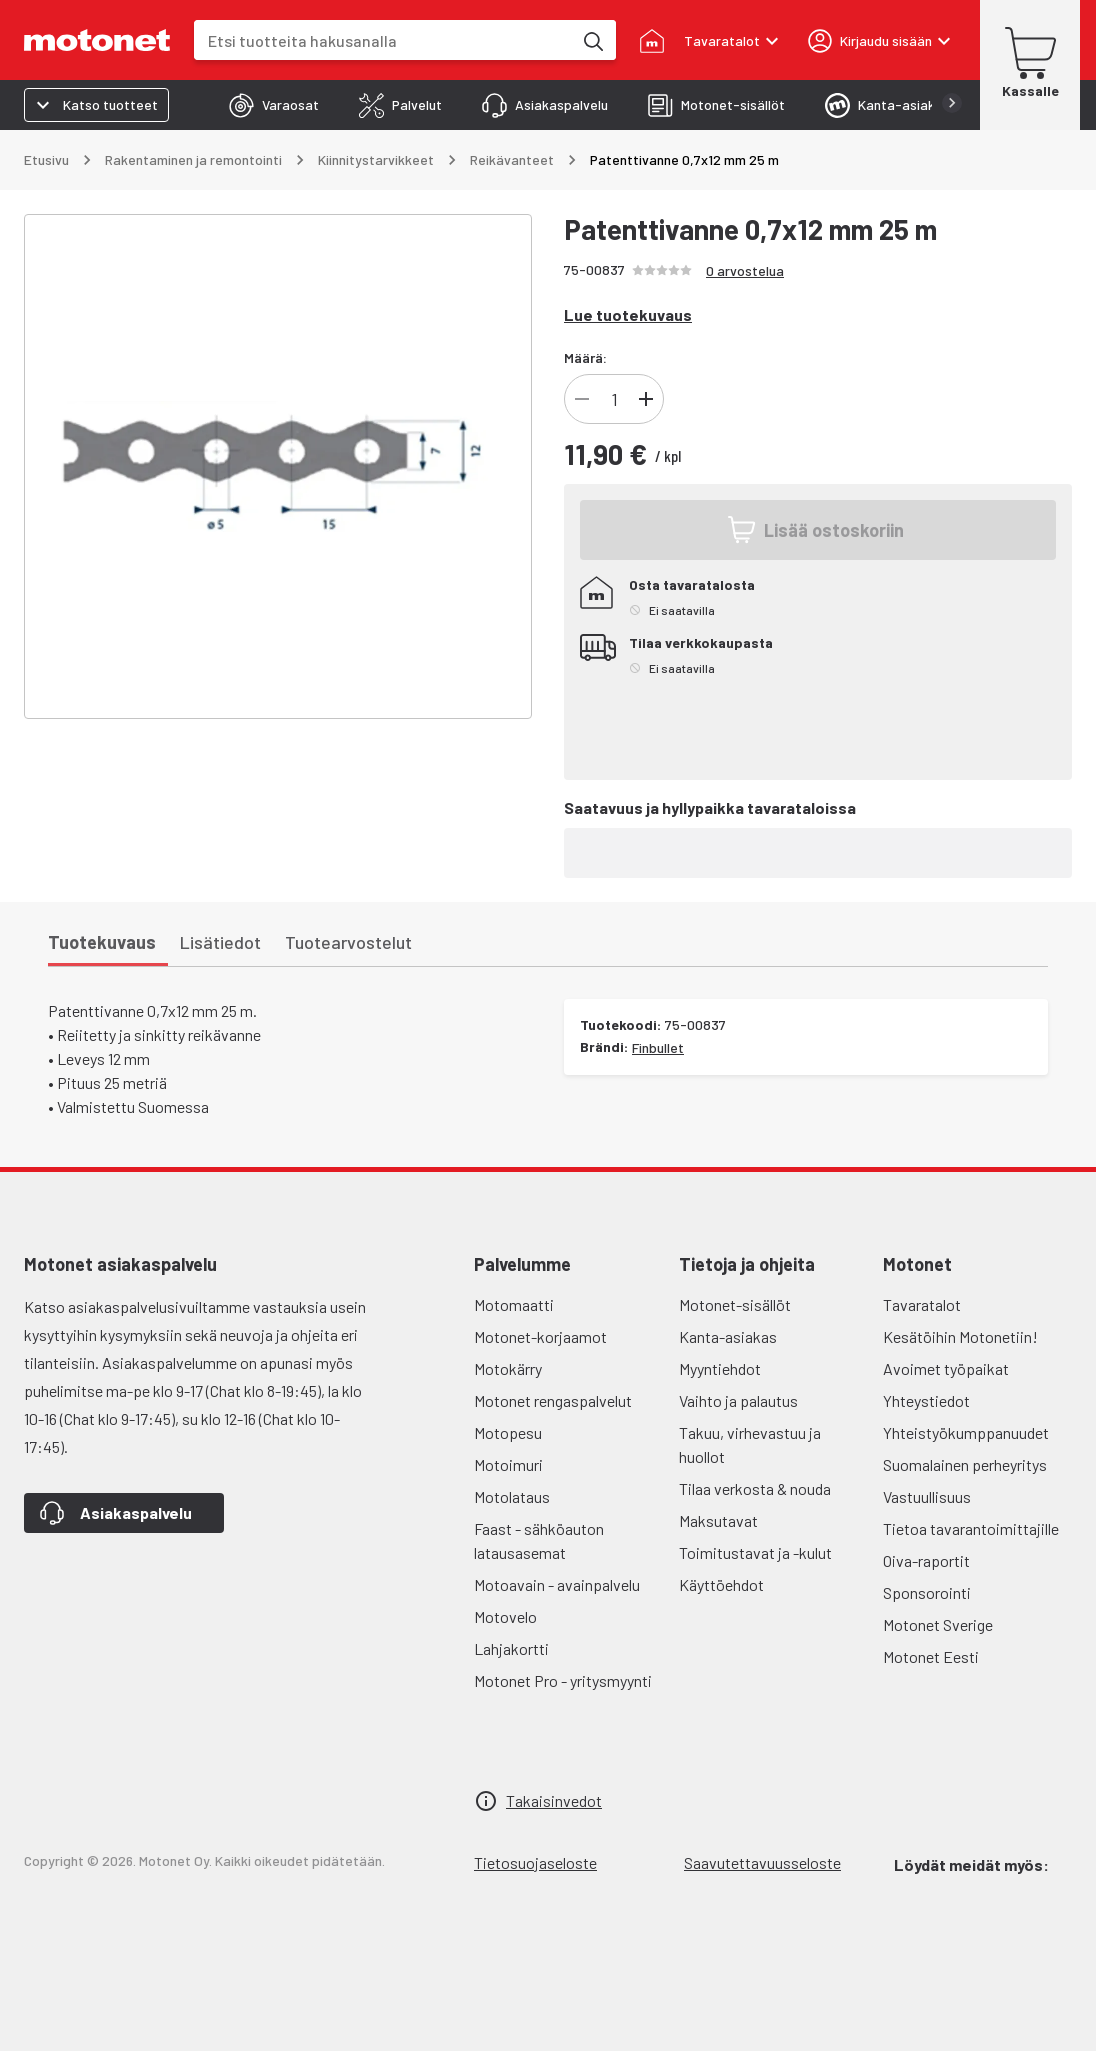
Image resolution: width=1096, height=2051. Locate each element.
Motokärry (508, 1368)
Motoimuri (508, 1464)
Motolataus (512, 1496)
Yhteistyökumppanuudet (966, 1432)
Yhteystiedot (926, 1400)
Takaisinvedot (554, 1800)
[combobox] (383, 40)
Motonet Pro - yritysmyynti (563, 1680)
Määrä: (585, 357)
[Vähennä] (582, 399)
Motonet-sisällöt (735, 1304)
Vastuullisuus (927, 1496)
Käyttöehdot (721, 1584)
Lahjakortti (511, 1648)
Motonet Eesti (931, 1656)
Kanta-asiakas (728, 1336)
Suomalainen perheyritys (965, 1464)
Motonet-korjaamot (540, 1336)
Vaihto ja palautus (738, 1400)
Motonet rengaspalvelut (553, 1400)
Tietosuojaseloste (535, 1862)
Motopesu (508, 1432)
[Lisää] (646, 399)
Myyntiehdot (720, 1368)
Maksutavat (718, 1520)
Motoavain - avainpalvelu (557, 1584)
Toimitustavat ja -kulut (755, 1552)
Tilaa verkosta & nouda (755, 1488)
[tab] (274, 105)
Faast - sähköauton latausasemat (539, 1540)
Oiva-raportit (926, 1560)
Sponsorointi (927, 1592)
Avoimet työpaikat (946, 1368)
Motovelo (505, 1616)
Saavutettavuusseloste (762, 1862)
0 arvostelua (745, 270)
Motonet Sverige (938, 1624)
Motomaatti (514, 1304)
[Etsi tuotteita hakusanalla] (592, 40)
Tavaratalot (922, 1304)
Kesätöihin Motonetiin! (960, 1336)
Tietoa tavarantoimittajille (971, 1528)
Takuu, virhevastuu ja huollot (750, 1444)
